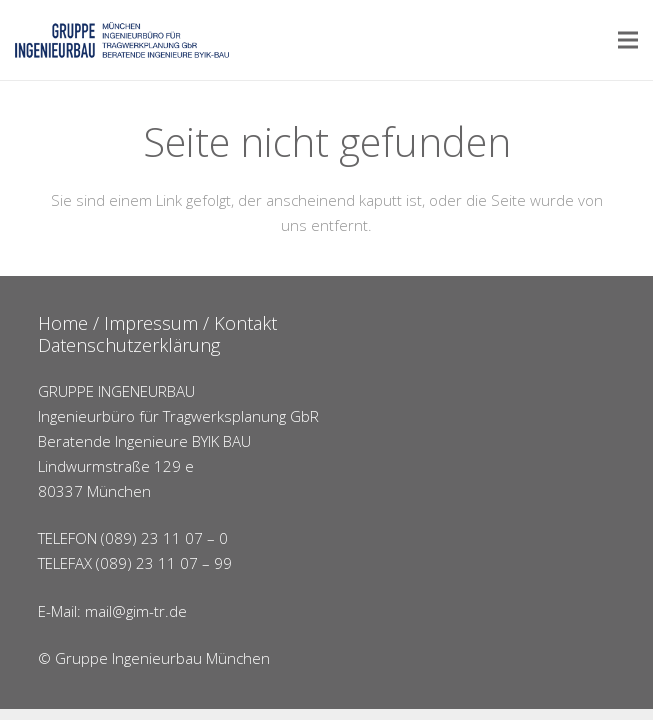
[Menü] (628, 40)
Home (63, 323)
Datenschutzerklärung (129, 345)
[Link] (122, 40)
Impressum (151, 323)
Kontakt (245, 323)
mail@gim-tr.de (136, 611)
